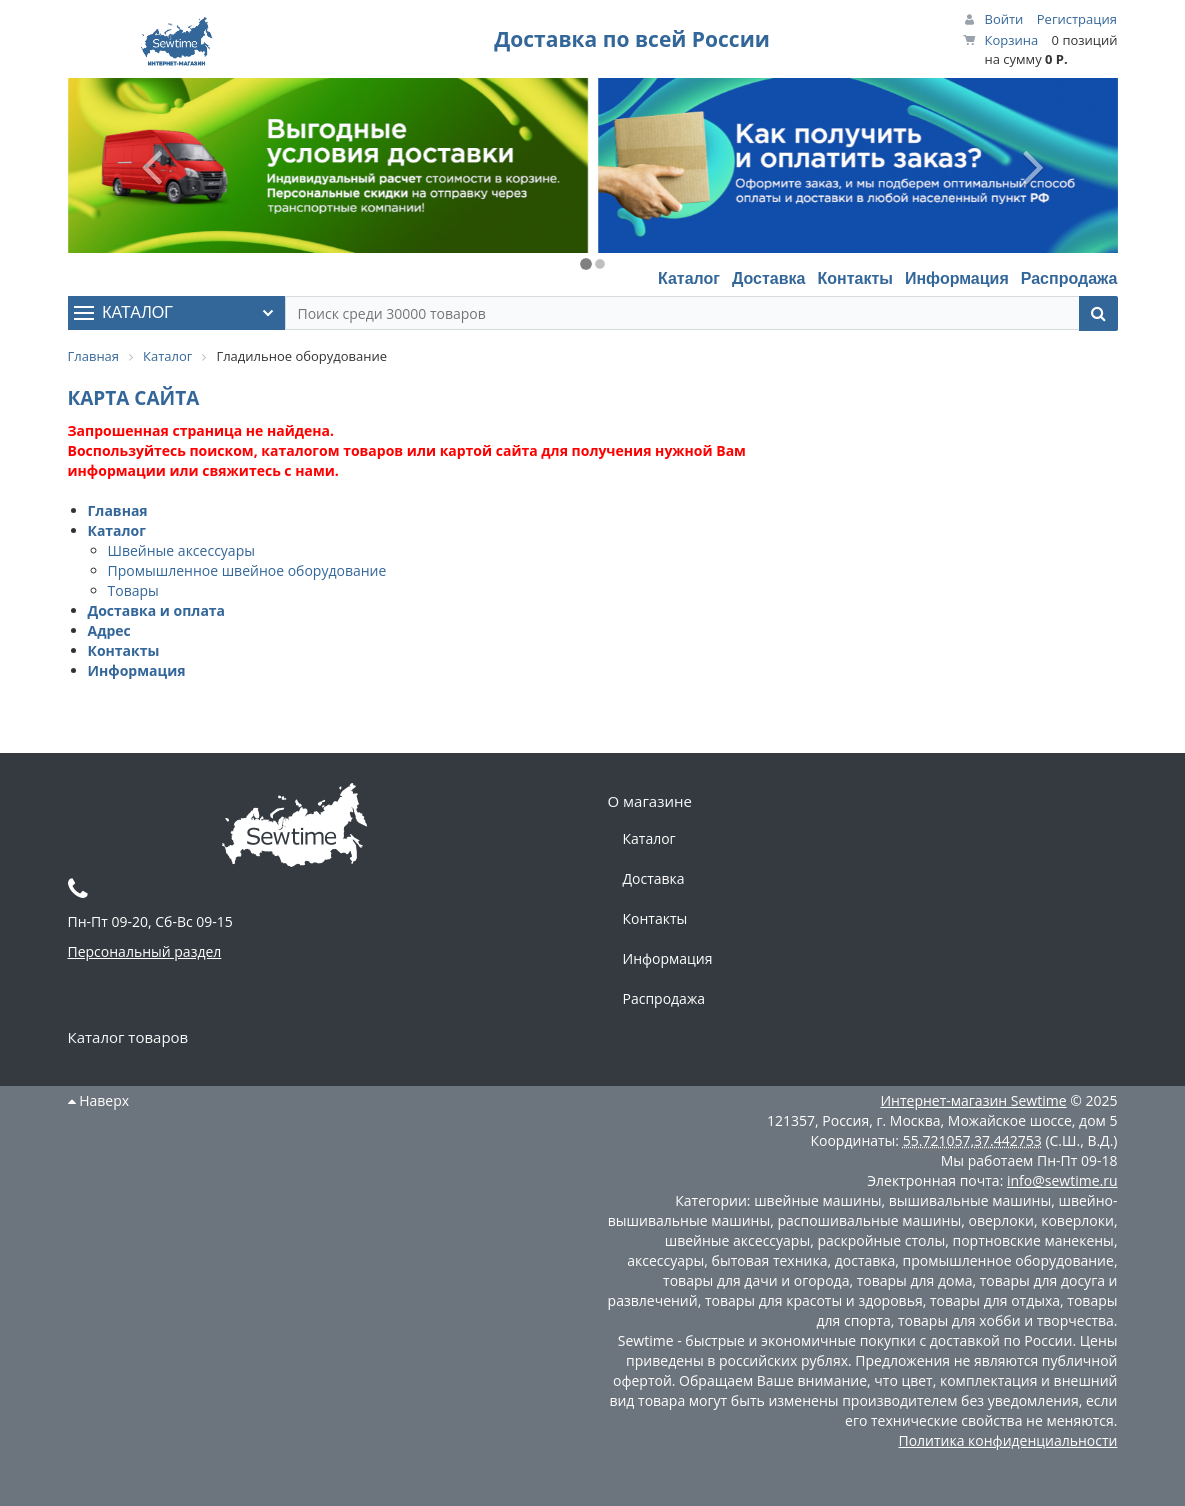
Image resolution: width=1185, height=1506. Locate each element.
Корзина (1012, 40)
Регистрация (1077, 19)
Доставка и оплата (157, 610)
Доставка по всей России (632, 39)
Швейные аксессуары (181, 550)
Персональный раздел (145, 951)
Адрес (109, 630)
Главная (118, 510)
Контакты (854, 278)
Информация (957, 278)
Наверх (99, 1100)
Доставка (769, 278)
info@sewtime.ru (1062, 1180)
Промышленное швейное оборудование (247, 570)
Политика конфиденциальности (1007, 1440)
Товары (133, 590)
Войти (1004, 19)
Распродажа (1069, 278)
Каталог (689, 278)
